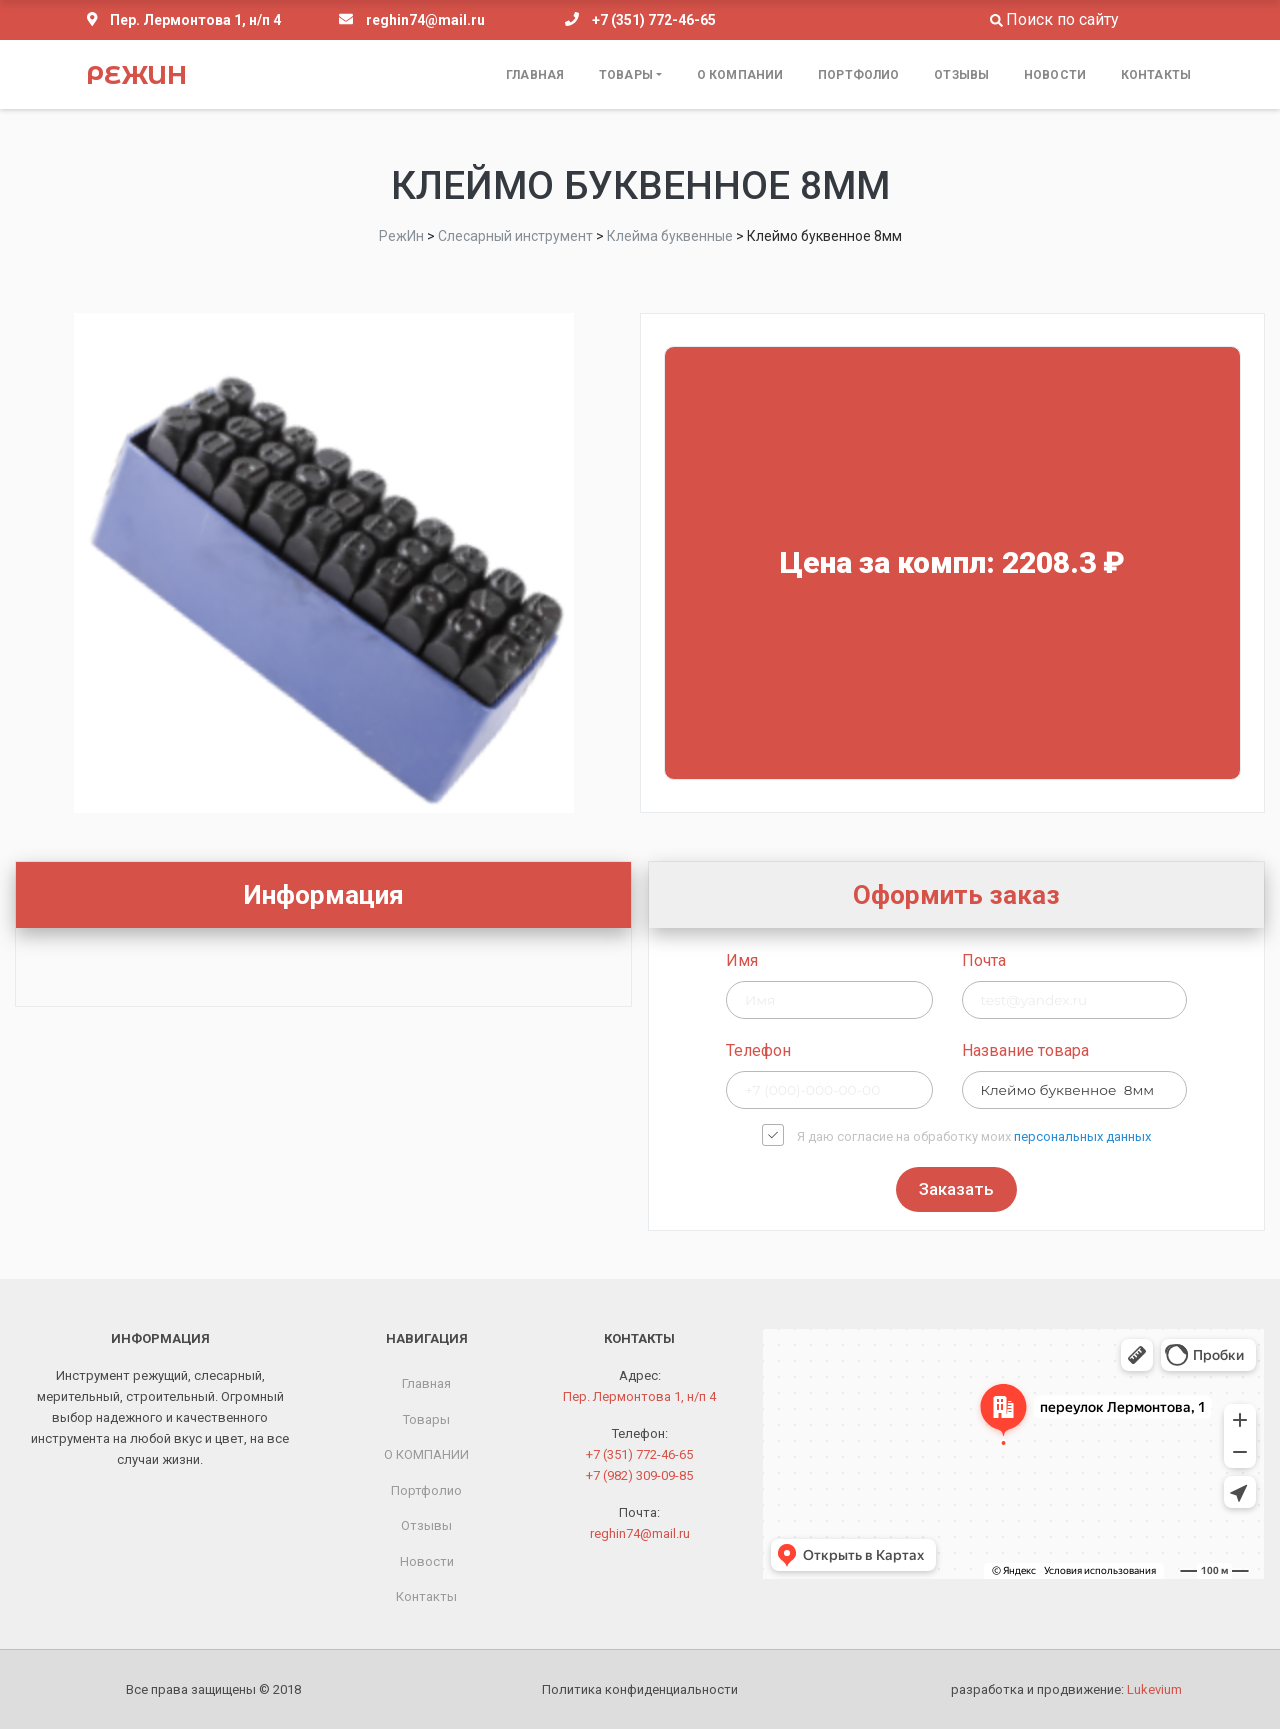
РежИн (136, 75)
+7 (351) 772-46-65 (654, 20)
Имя (1046, 960)
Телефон (1062, 1050)
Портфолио (858, 75)
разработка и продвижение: (1066, 1689)
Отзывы (961, 75)
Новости (1055, 75)
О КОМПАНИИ (740, 75)
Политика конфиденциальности (640, 1689)
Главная (535, 75)
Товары (626, 75)
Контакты (1156, 75)
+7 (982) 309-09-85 (639, 1475)
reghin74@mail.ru (425, 20)
